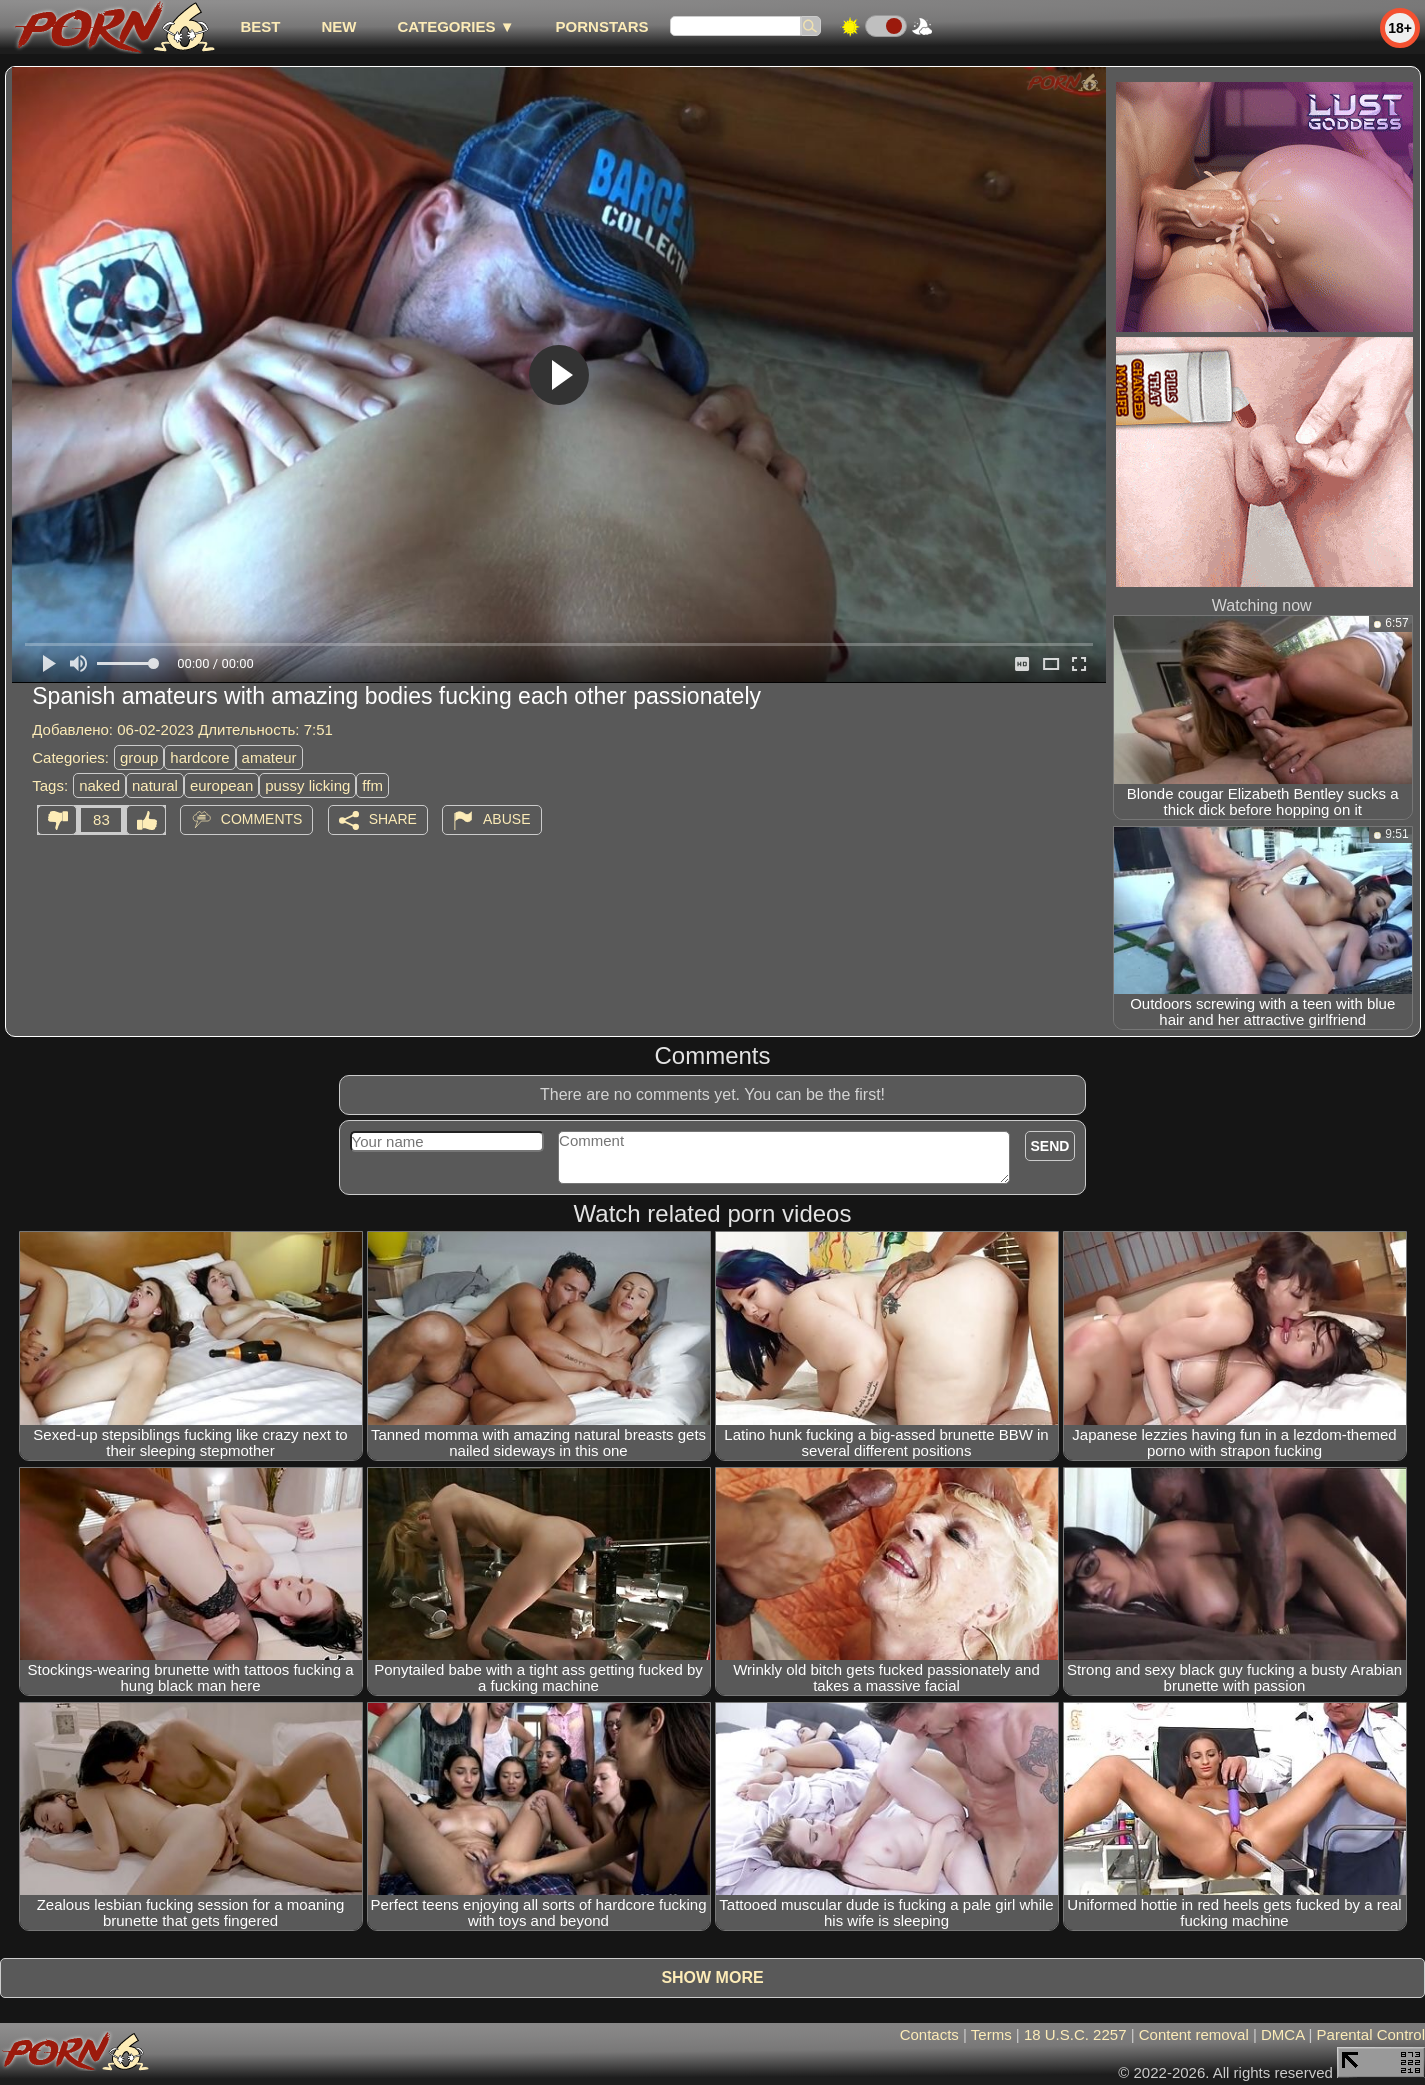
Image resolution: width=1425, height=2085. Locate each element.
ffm (372, 785)
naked (99, 785)
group (139, 757)
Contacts (929, 2034)
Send (1050, 1146)
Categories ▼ (455, 26)
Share (393, 819)
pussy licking (307, 785)
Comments (262, 819)
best (260, 26)
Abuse (506, 819)
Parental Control (1371, 2034)
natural (155, 785)
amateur (269, 757)
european (221, 785)
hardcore (199, 757)
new (338, 26)
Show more (712, 1977)
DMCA (1282, 2034)
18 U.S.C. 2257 (1075, 2034)
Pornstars (602, 26)
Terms (991, 2034)
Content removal (1194, 2034)
